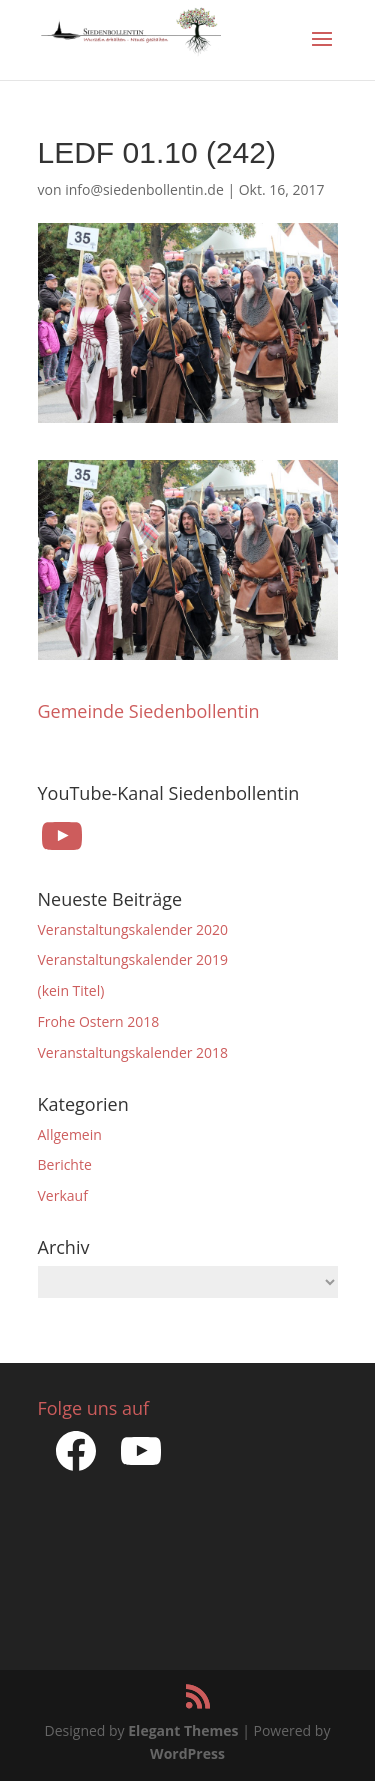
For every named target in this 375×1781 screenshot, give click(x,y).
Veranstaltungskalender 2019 (133, 959)
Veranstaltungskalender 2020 (133, 929)
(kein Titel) (71, 990)
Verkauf (63, 1195)
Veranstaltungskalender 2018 (133, 1052)
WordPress (187, 1753)
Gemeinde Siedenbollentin (149, 711)
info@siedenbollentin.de (144, 189)
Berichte (65, 1164)
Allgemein (70, 1134)
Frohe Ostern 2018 (99, 1021)
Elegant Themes (183, 1730)
